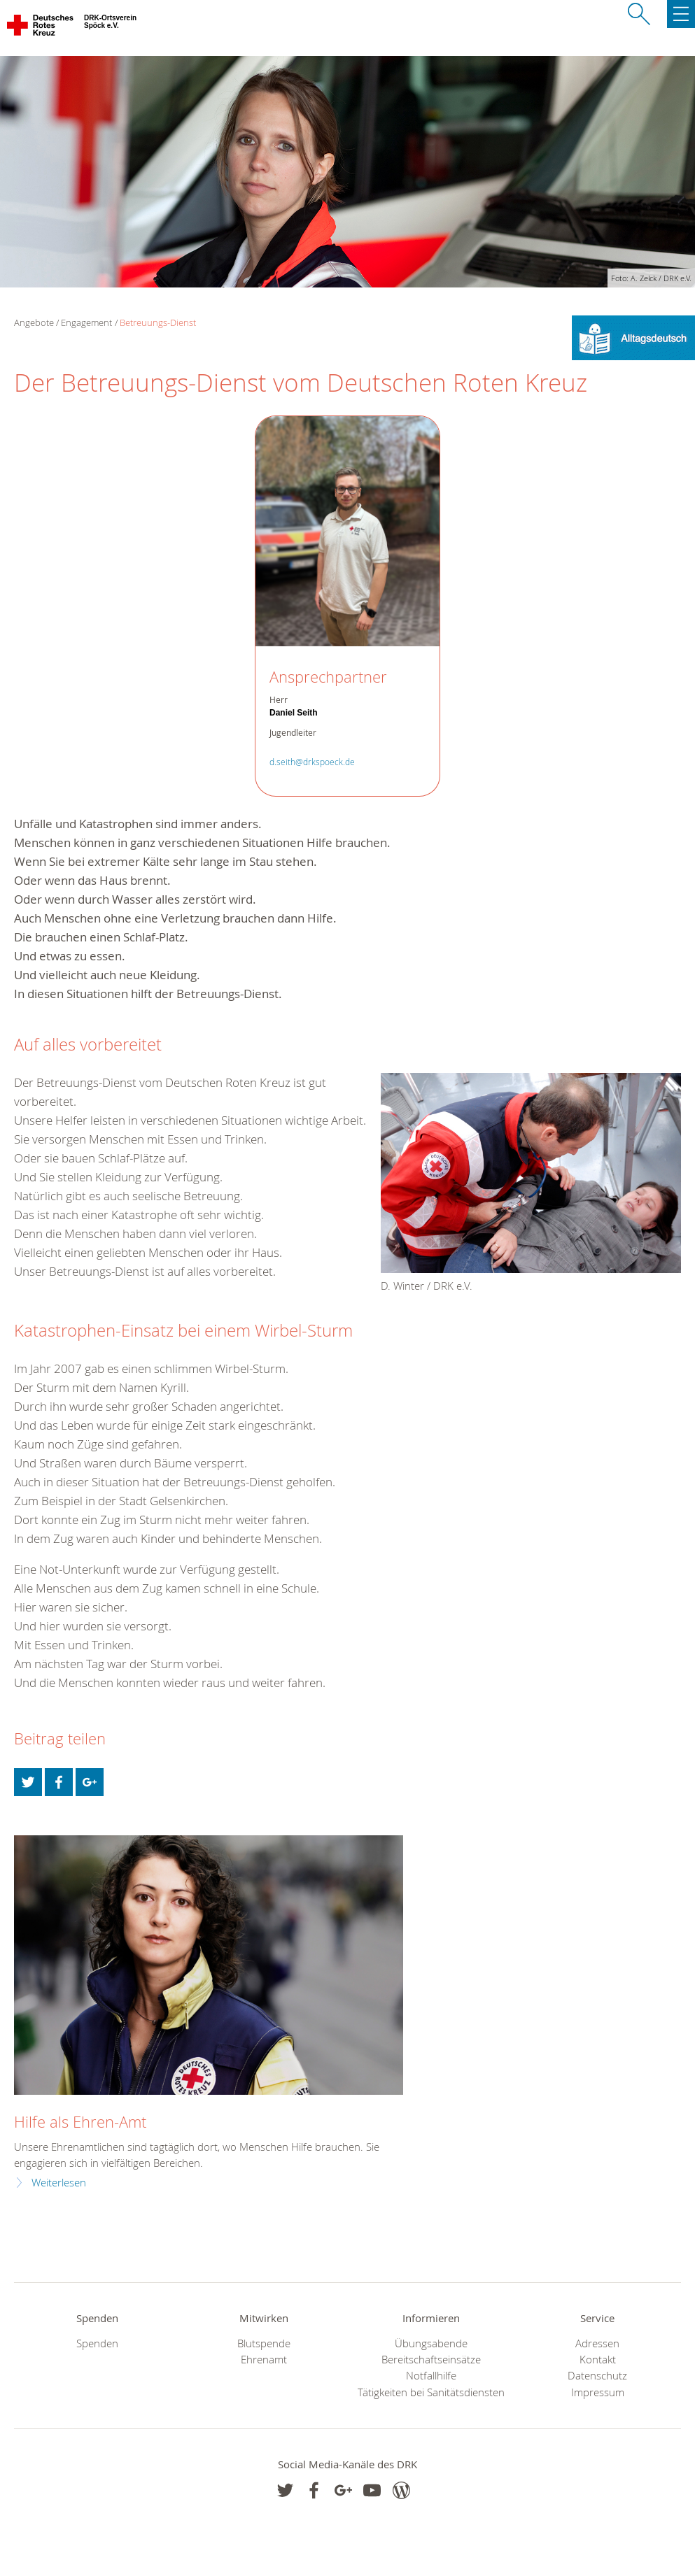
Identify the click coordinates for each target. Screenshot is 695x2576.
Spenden (97, 2343)
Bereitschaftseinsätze (431, 2359)
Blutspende (263, 2343)
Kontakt (598, 2359)
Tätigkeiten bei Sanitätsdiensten (431, 2392)
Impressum (597, 2392)
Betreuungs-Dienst (158, 322)
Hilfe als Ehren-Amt (80, 2121)
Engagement (86, 322)
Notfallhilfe (431, 2375)
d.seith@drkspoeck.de (312, 761)
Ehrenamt (264, 2359)
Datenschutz (597, 2375)
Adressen (597, 2343)
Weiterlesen (58, 2182)
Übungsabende (431, 2343)
